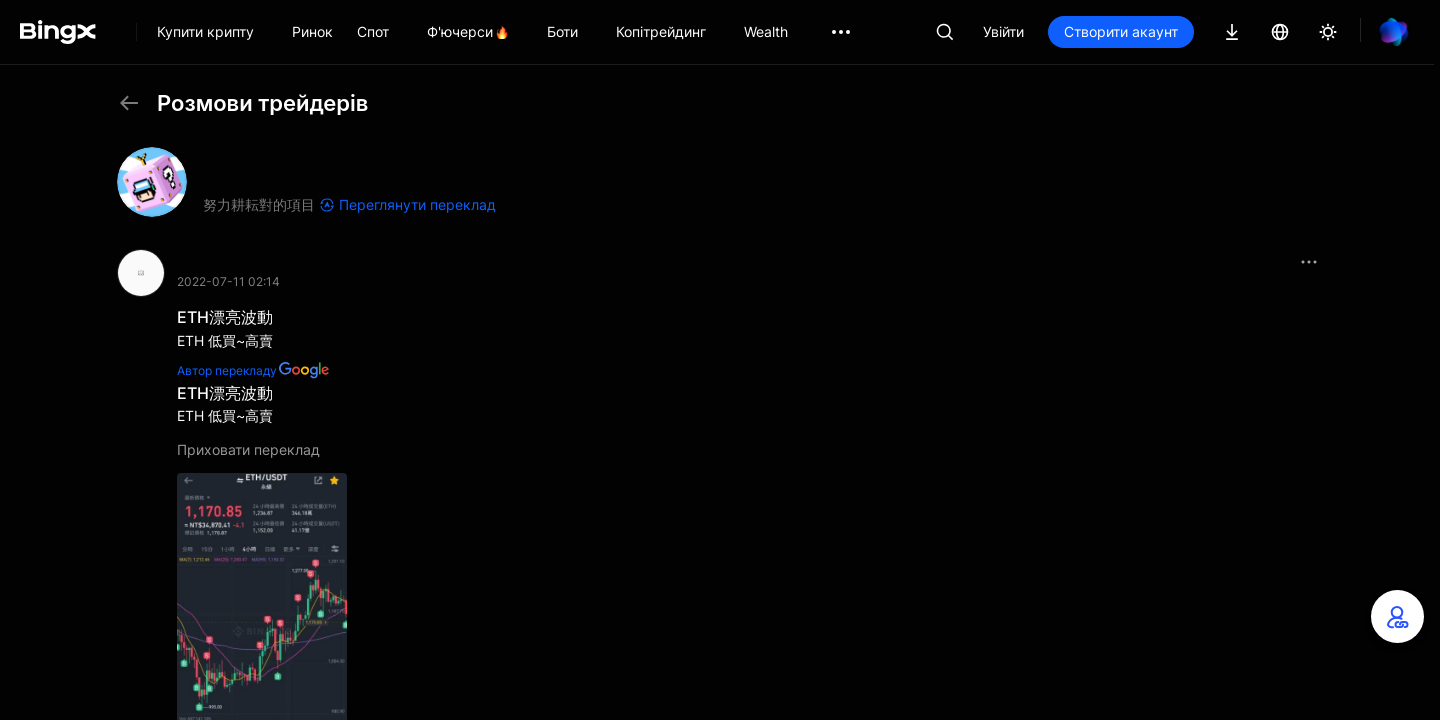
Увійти (1003, 31)
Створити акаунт (1121, 31)
